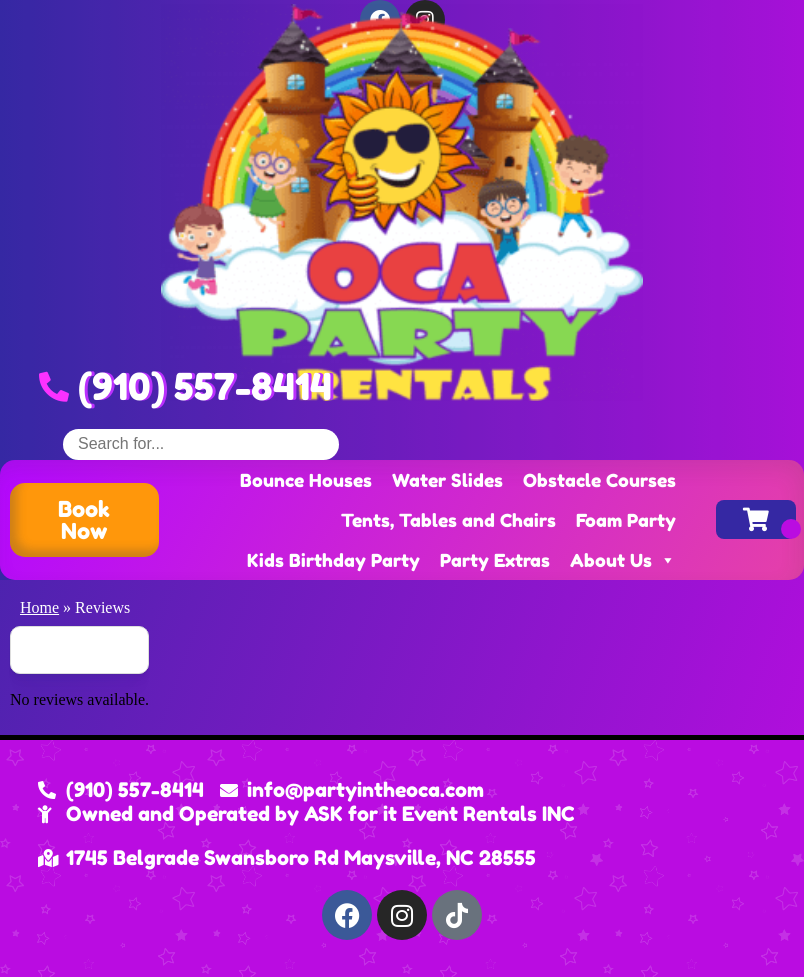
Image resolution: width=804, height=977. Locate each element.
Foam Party (626, 520)
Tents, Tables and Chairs (448, 520)
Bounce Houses (306, 480)
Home (39, 607)
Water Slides (447, 480)
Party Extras (495, 560)
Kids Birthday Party (333, 560)
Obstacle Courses (599, 480)
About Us (623, 560)
